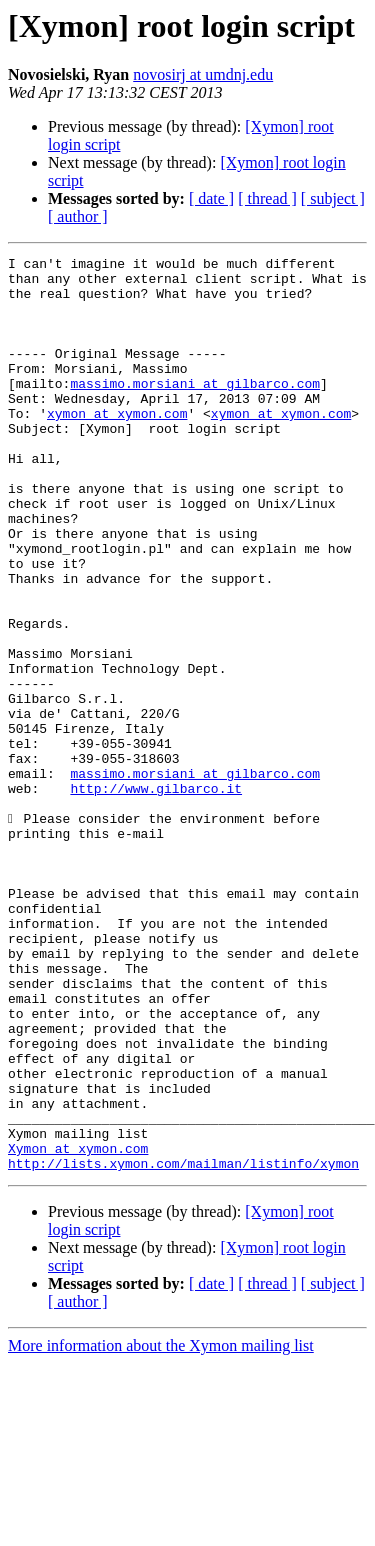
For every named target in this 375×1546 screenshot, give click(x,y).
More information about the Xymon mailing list (161, 1528)
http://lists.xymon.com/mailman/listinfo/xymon (183, 1346)
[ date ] (211, 198)
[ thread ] (267, 198)
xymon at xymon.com (117, 446)
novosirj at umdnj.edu (203, 74)
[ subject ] (333, 198)
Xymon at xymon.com (78, 1328)
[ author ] (78, 216)
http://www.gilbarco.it (156, 896)
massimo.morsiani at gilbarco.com (195, 410)
